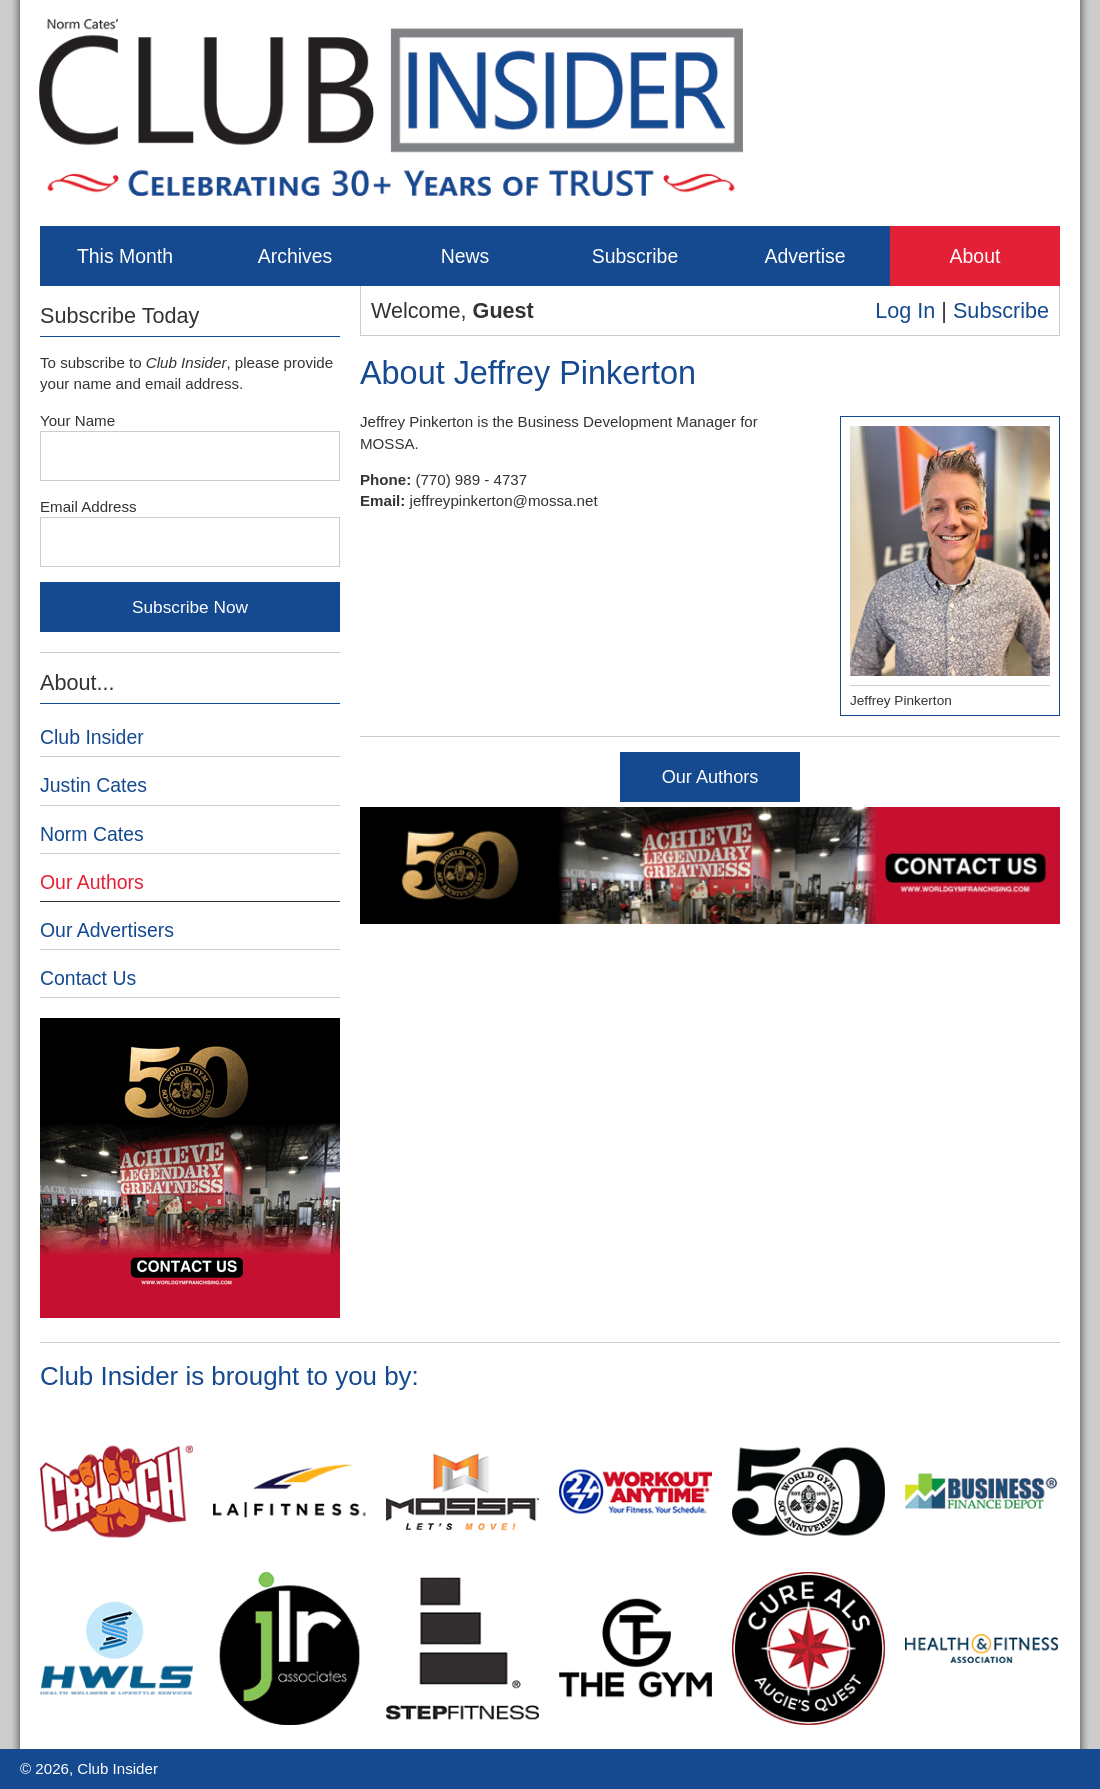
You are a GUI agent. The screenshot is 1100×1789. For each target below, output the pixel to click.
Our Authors (710, 777)
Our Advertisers (107, 930)
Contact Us (88, 978)
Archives (295, 256)
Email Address (88, 506)
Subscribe (635, 256)
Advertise (804, 256)
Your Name (77, 420)
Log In (905, 310)
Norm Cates (92, 834)
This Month (125, 256)
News (465, 256)
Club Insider (92, 737)
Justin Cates (93, 785)
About (975, 256)
